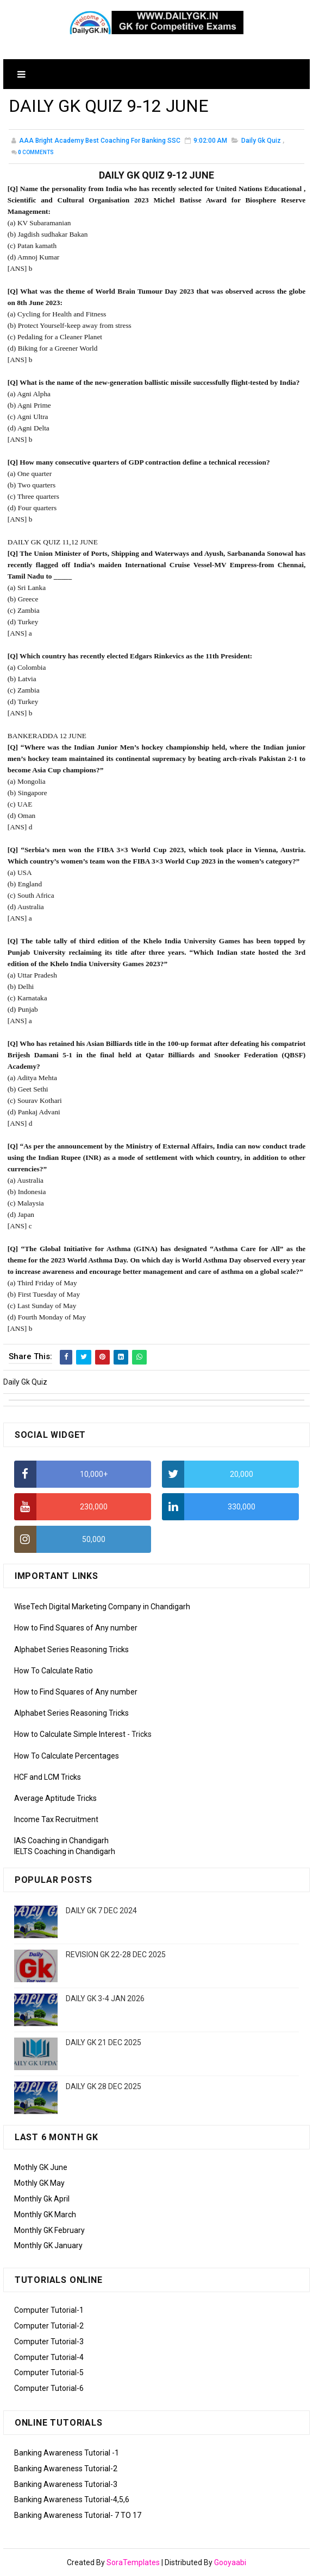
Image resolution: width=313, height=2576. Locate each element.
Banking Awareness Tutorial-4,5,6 (71, 2499)
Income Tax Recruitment (56, 1819)
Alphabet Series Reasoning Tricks (71, 1649)
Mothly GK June (40, 2167)
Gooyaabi (230, 2562)
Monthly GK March (45, 2214)
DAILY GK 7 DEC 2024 (101, 1910)
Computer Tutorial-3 (49, 2341)
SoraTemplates (133, 2562)
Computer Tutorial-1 (49, 2310)
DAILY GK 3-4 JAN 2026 (105, 1998)
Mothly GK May (39, 2183)
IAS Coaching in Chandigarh (61, 1840)
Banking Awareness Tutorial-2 (65, 2468)
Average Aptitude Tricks (55, 1798)
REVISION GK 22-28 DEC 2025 (116, 1954)
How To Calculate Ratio (53, 1670)
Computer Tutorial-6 (49, 2388)
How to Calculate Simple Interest (70, 1734)
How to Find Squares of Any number (75, 1627)
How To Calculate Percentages (66, 1756)
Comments (36, 152)
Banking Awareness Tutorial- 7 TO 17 (77, 2515)
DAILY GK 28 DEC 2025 (103, 2086)
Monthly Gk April (42, 2198)
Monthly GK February (49, 2230)
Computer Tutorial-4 (49, 2357)
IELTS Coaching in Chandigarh (64, 1851)
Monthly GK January (48, 2245)
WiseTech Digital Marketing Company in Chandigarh (102, 1606)
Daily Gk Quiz (261, 140)
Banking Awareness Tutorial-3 (65, 2484)
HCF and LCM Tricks (47, 1777)
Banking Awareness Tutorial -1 (66, 2452)
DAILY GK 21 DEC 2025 (103, 2042)
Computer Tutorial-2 (49, 2325)
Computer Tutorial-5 (49, 2372)
